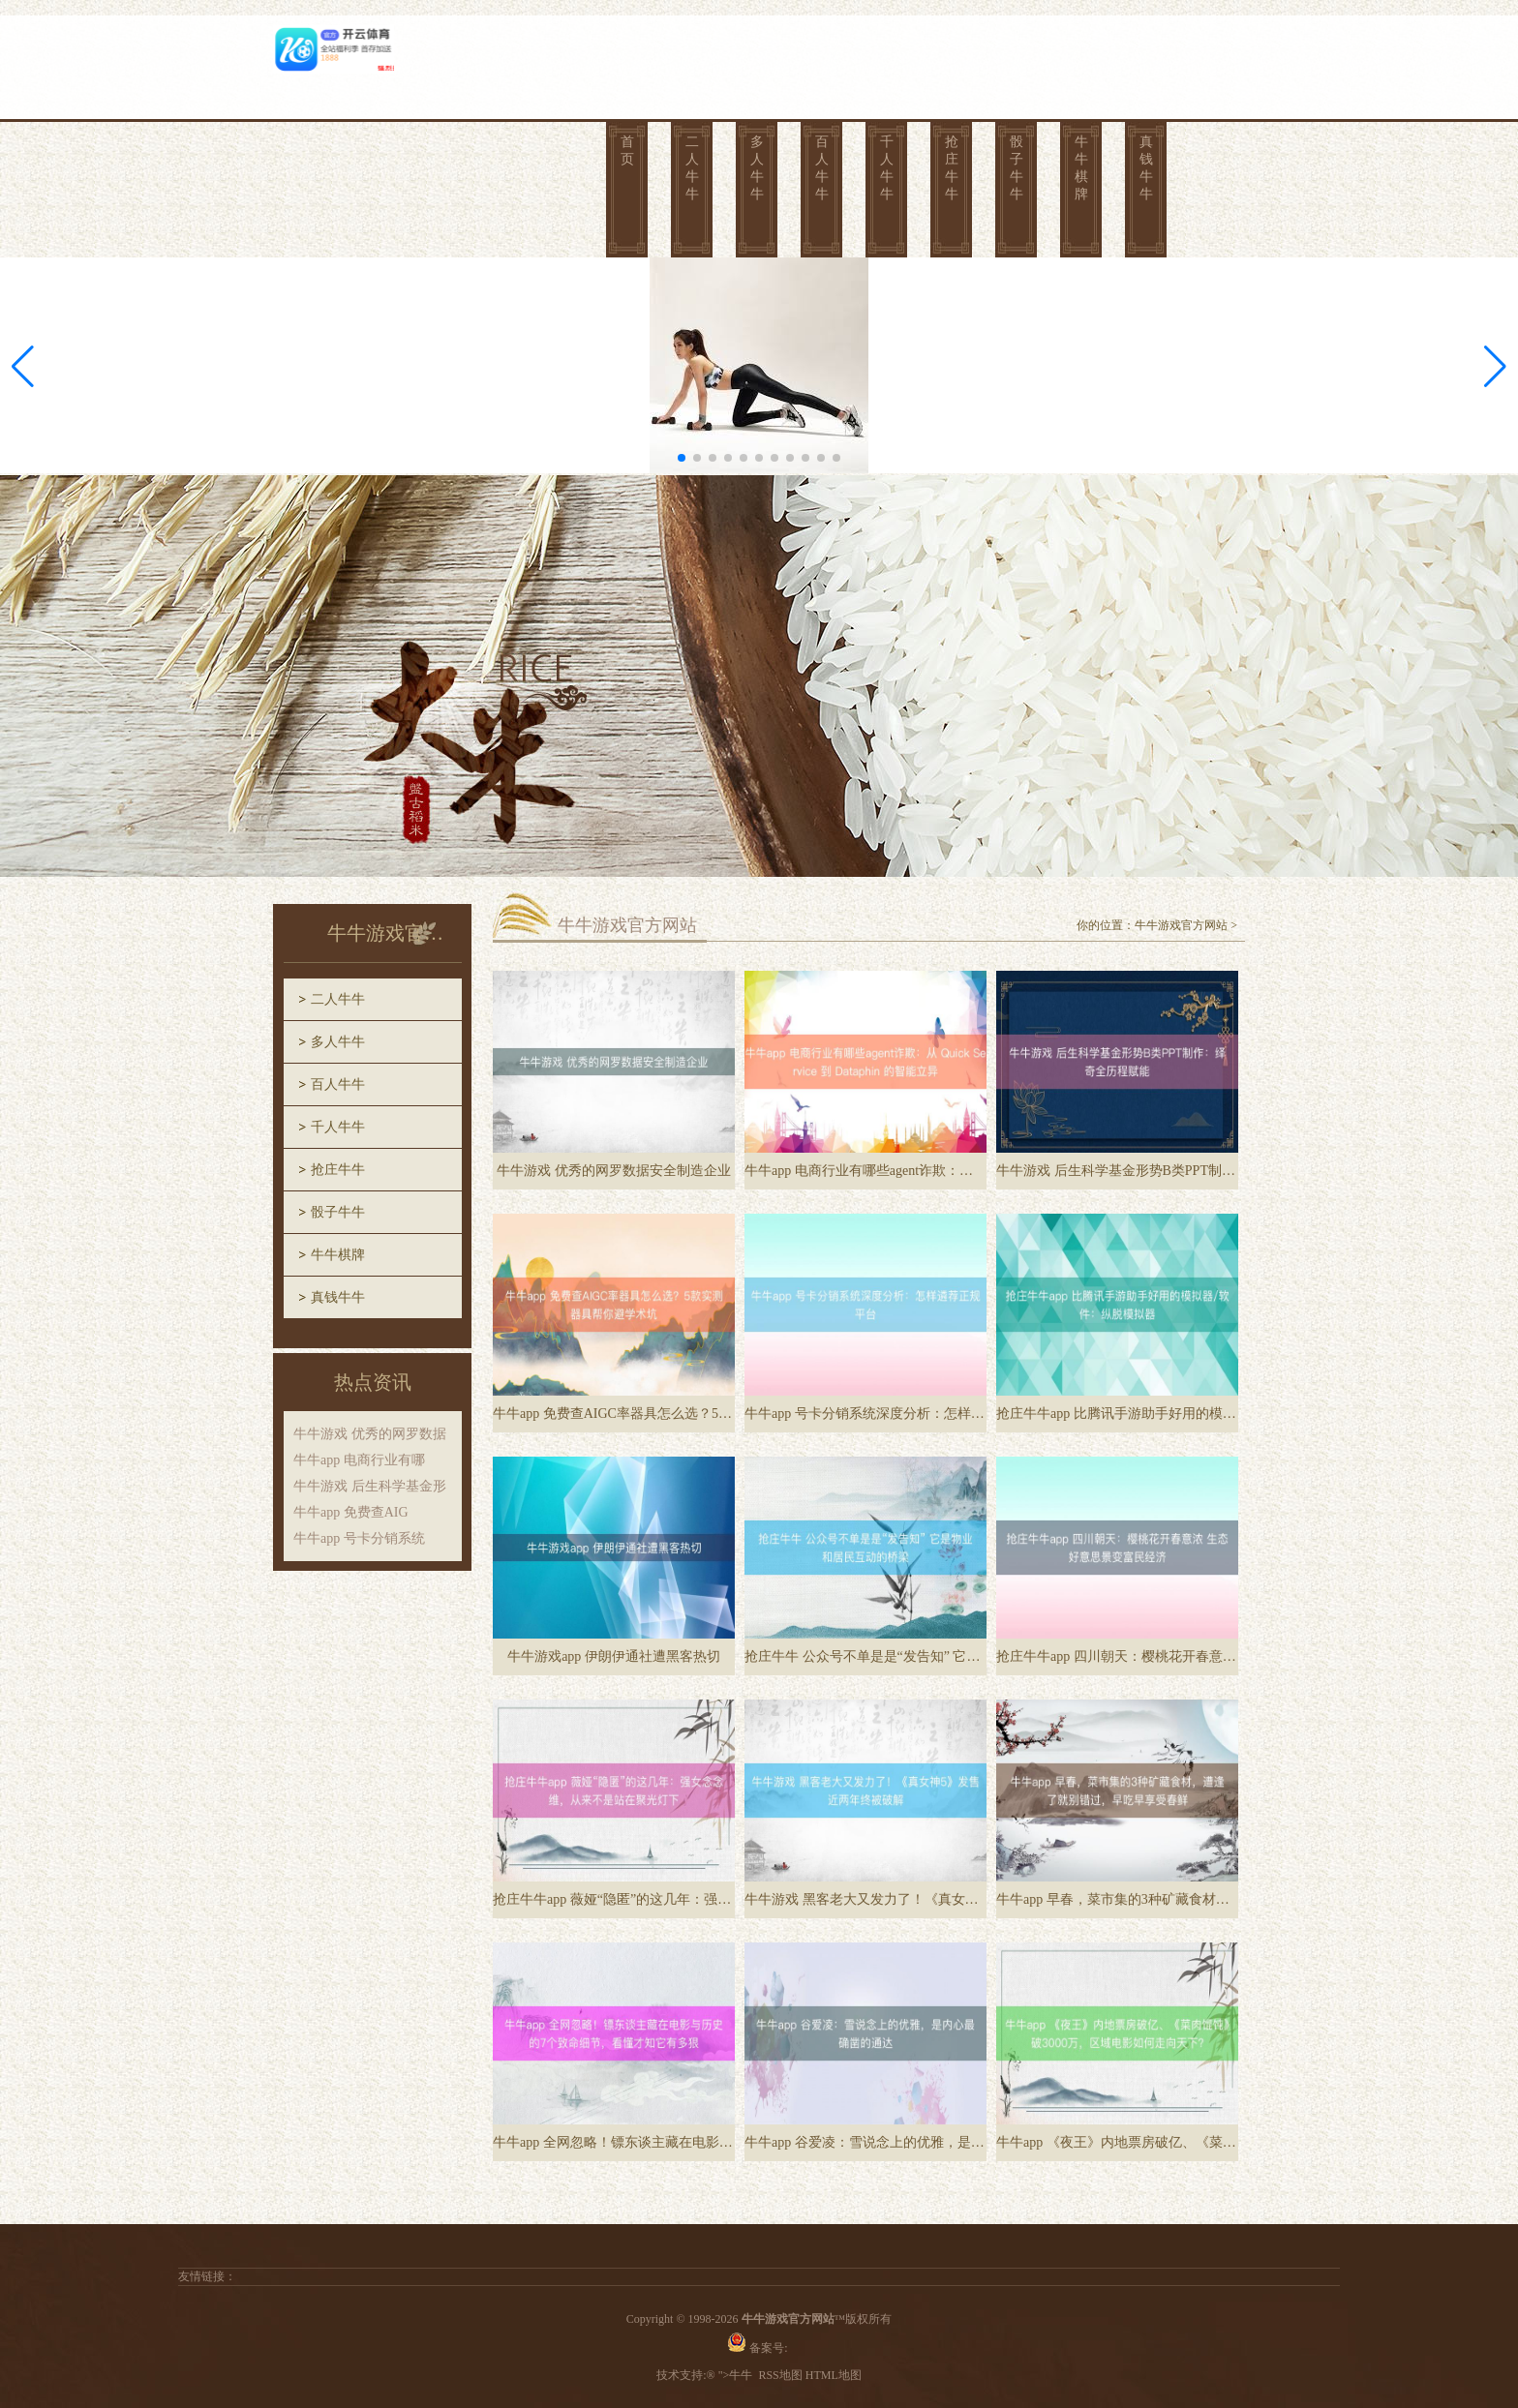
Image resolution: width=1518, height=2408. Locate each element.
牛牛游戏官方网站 (1181, 925)
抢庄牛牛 (951, 168)
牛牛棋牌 (1081, 168)
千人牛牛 (887, 168)
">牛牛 (735, 2375)
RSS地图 (780, 2375)
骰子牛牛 (1016, 168)
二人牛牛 (692, 168)
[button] (1495, 367)
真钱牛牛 (1146, 168)
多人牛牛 (757, 168)
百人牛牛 (822, 168)
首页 (627, 150)
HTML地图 (833, 2375)
